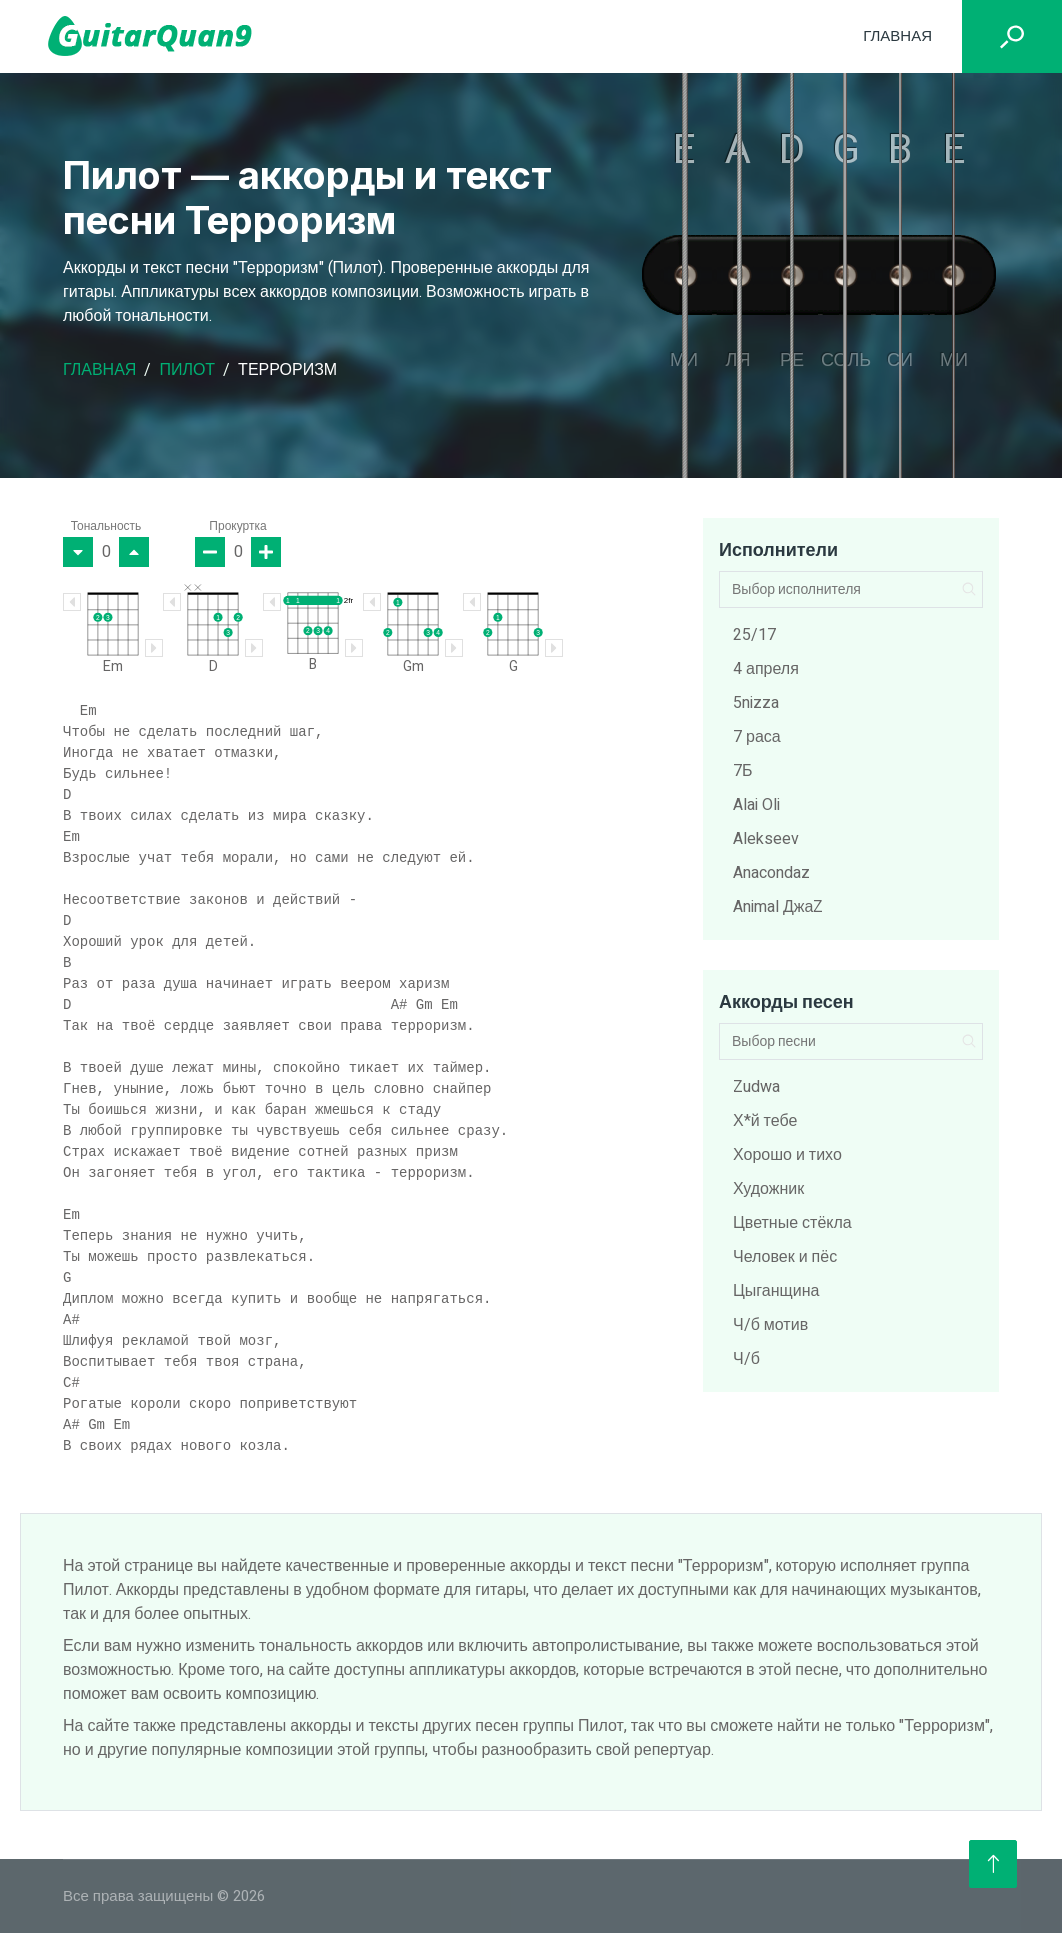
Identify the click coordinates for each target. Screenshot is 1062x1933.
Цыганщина (776, 1291)
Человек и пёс (785, 1257)
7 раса (757, 737)
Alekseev (766, 839)
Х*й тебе (765, 1121)
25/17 (754, 635)
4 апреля (766, 669)
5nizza (756, 703)
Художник (768, 1189)
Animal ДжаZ (778, 907)
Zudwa (756, 1087)
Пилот (187, 370)
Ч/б (746, 1359)
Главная (897, 36)
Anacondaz (771, 873)
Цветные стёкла (792, 1223)
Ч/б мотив (770, 1325)
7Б (743, 771)
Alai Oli (756, 805)
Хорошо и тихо (787, 1155)
